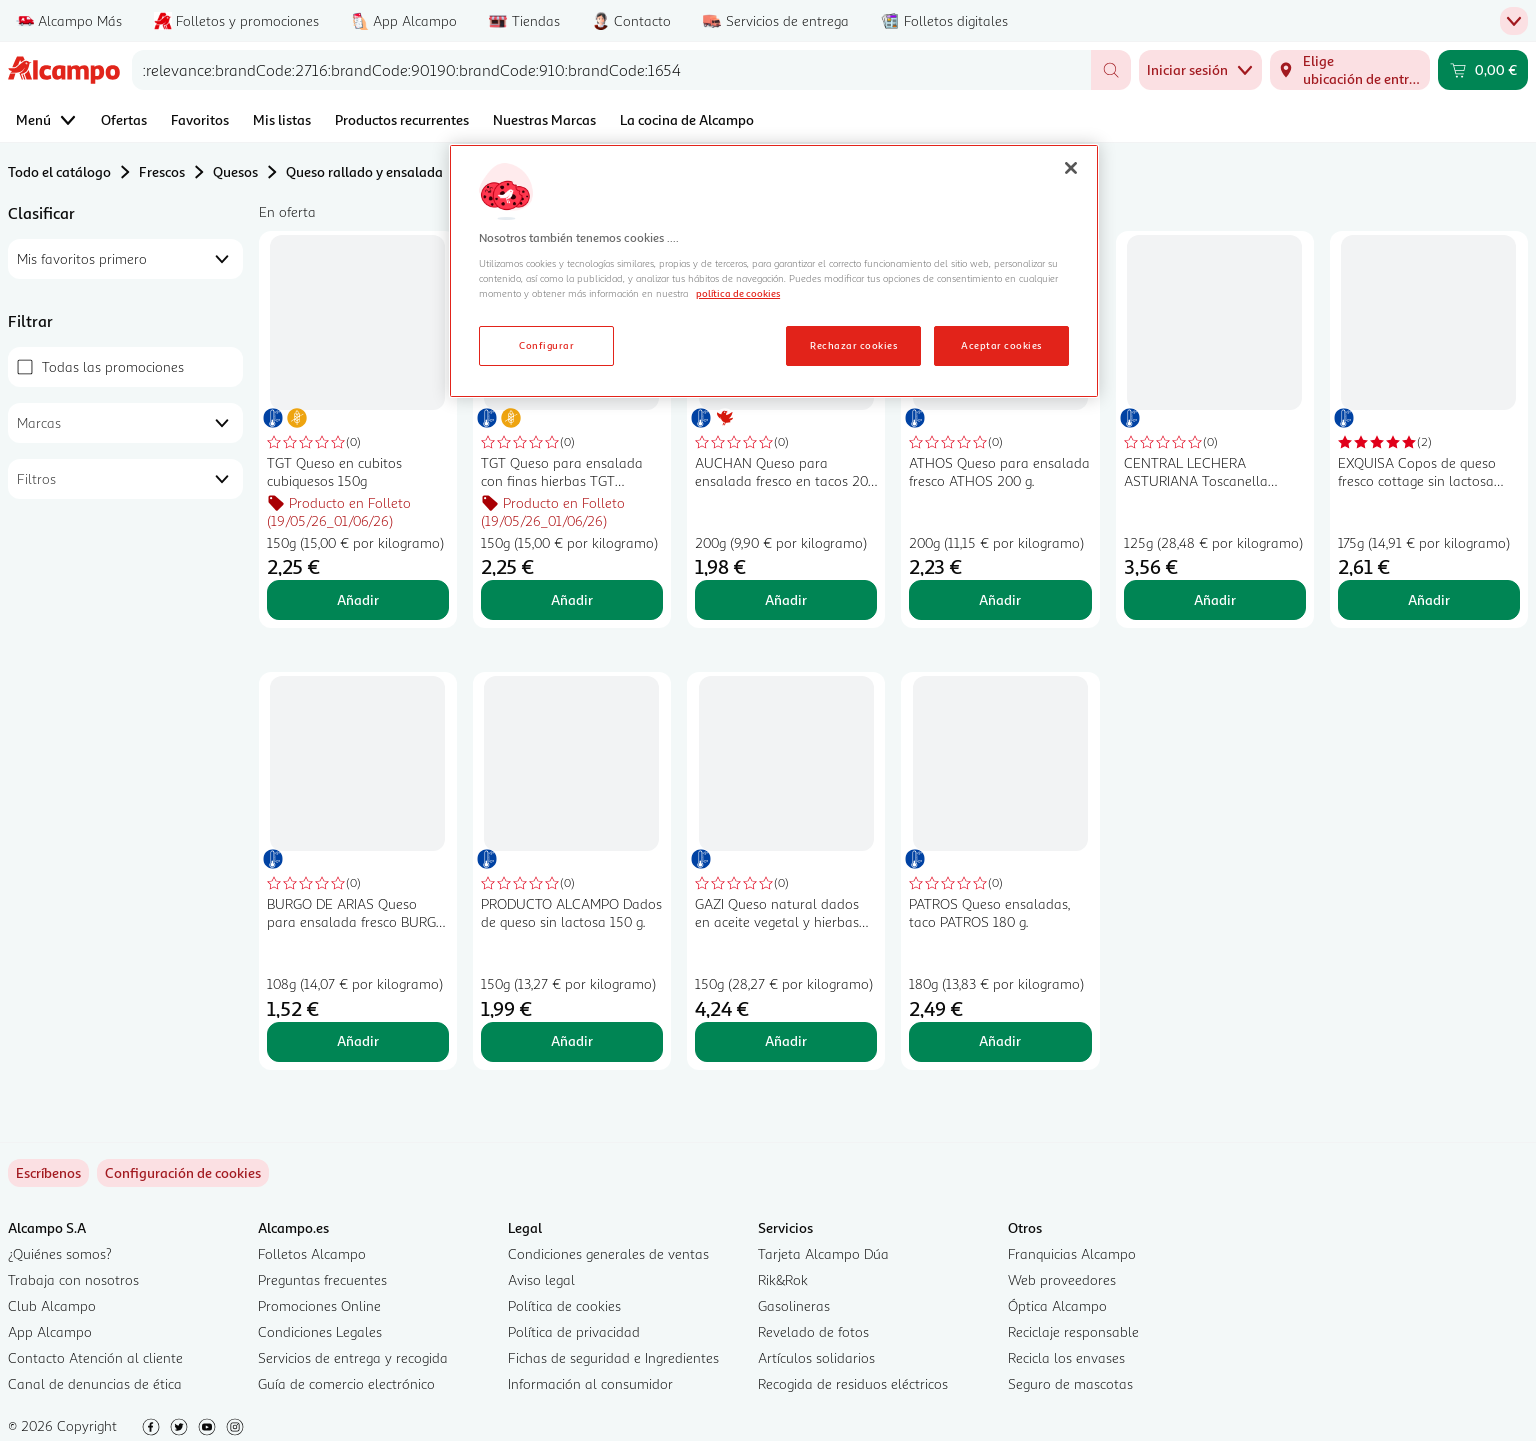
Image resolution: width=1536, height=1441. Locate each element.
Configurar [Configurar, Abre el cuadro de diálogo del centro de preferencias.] (546, 345)
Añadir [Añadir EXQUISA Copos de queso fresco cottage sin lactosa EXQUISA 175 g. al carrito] (1429, 599)
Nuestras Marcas (544, 119)
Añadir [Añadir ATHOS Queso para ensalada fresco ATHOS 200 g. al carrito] (1000, 599)
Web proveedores (1062, 1279)
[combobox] (611, 70)
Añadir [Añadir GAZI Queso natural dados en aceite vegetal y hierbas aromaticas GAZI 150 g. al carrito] (786, 1040)
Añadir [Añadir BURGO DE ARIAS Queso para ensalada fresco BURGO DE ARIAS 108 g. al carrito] (358, 1040)
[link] (183, 1173)
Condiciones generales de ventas (608, 1253)
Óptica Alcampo (1057, 1305)
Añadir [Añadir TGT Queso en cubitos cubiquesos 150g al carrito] (358, 599)
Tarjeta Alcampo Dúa (823, 1253)
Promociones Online (319, 1305)
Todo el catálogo (59, 171)
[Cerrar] (1071, 168)
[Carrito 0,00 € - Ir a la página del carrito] (1483, 70)
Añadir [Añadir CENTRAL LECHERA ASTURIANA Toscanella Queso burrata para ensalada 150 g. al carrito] (1215, 599)
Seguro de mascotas (1070, 1383)
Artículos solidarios (816, 1357)
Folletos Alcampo (312, 1253)
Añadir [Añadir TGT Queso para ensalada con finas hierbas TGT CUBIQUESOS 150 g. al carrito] (572, 599)
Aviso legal (541, 1279)
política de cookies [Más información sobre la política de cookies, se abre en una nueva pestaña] (738, 293)
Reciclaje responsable (1073, 1331)
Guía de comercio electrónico (346, 1383)
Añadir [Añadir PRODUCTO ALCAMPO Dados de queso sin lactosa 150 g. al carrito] (572, 1040)
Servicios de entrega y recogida (353, 1357)
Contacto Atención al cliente (95, 1357)
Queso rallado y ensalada (364, 171)
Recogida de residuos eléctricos (853, 1383)
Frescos (162, 171)
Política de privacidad (574, 1331)
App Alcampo (50, 1331)
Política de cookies (564, 1305)
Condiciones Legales (320, 1331)
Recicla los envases (1066, 1357)
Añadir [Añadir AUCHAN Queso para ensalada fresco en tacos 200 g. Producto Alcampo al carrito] (786, 599)
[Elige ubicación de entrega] (1350, 70)
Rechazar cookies (853, 345)
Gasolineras (794, 1305)
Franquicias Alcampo (1072, 1253)
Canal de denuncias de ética (95, 1383)
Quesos (235, 171)
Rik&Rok (783, 1279)
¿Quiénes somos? (60, 1253)
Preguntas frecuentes (322, 1279)
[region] (774, 271)
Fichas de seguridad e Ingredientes (613, 1357)
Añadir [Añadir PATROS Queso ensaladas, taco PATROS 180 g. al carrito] (1000, 1040)
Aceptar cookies (1001, 345)
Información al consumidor (590, 1383)
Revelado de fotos (813, 1331)
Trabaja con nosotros (73, 1279)
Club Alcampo (52, 1305)
